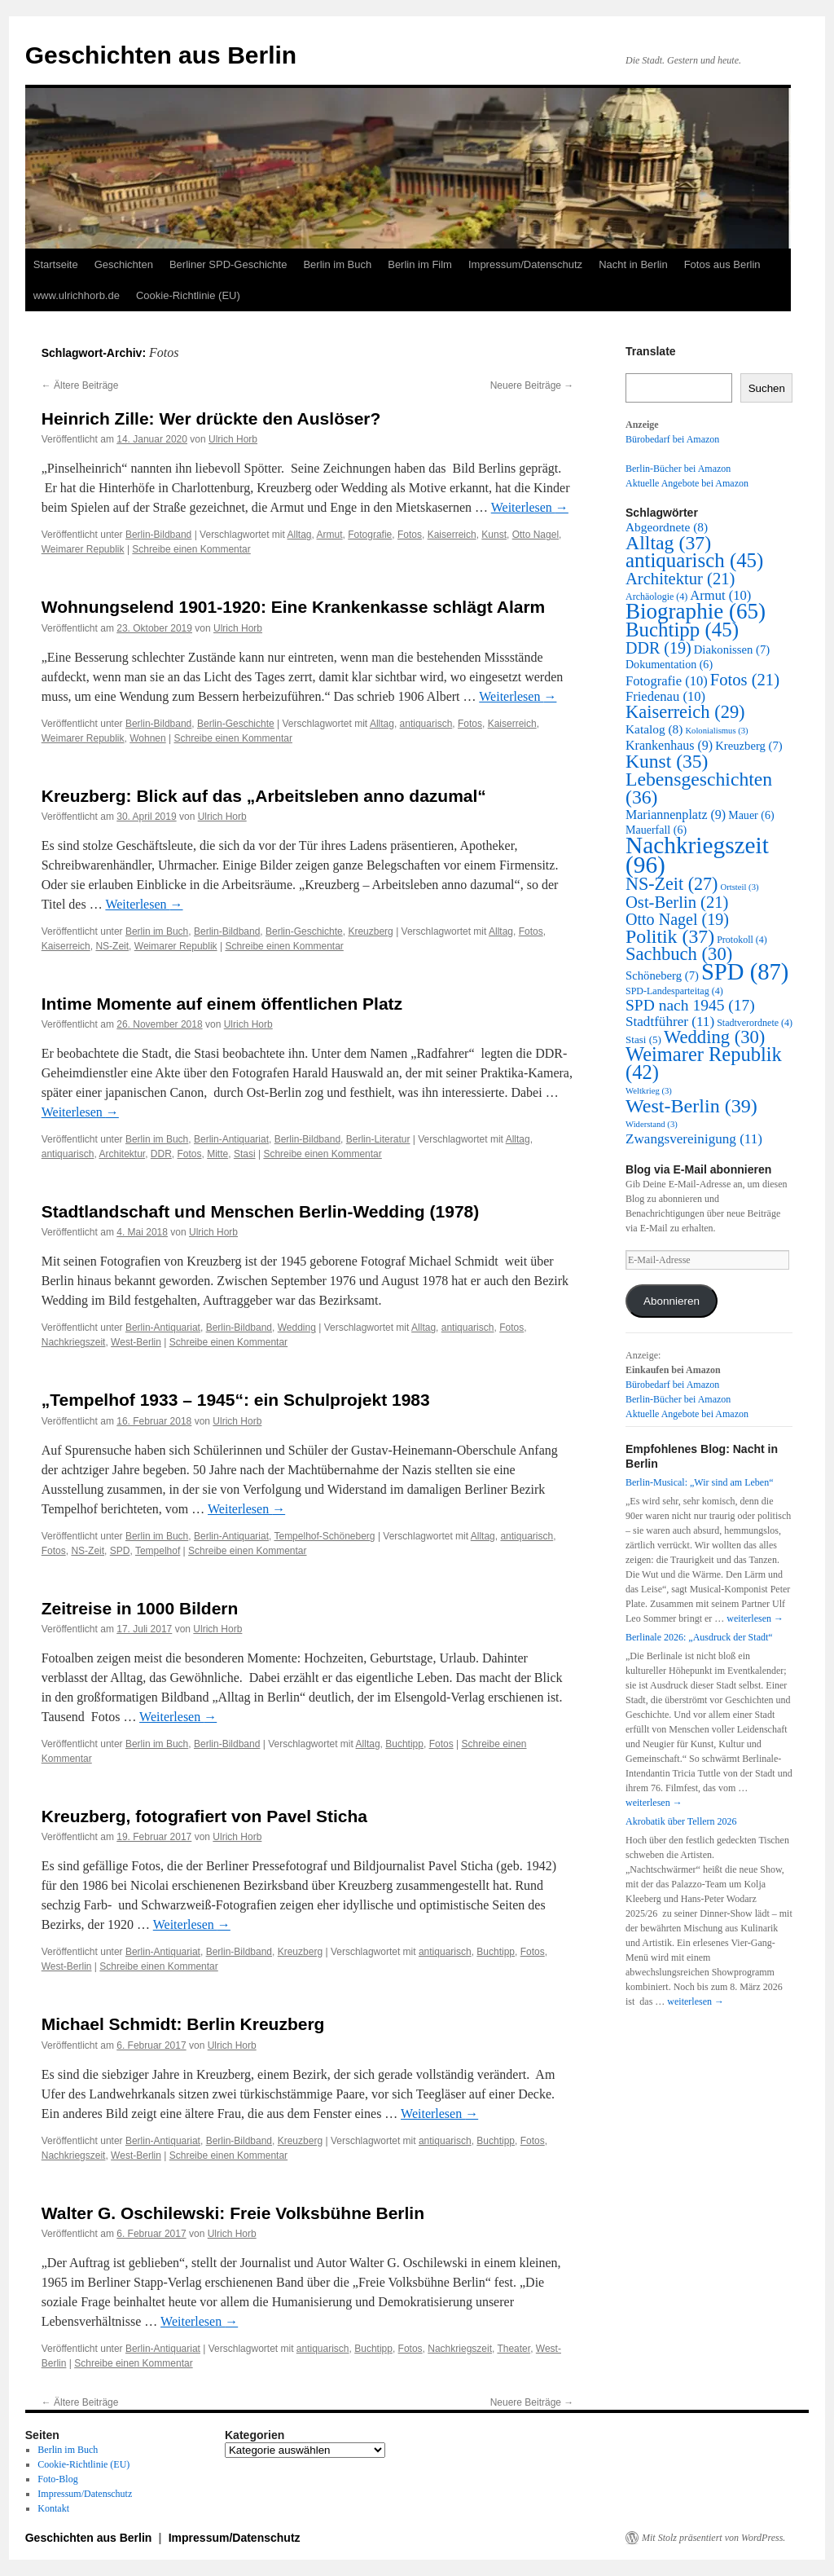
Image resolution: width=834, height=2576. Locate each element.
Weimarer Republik (83, 549)
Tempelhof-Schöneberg (324, 1536)
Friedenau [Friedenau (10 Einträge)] (665, 696)
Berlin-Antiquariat (231, 1139)
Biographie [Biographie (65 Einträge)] (696, 611)
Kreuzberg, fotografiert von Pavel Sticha (204, 1816)
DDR (161, 1154)
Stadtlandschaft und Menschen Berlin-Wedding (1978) (261, 1211)
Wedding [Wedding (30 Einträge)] (714, 1037)
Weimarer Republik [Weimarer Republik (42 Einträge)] (704, 1063)
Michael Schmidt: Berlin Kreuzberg (183, 2024)
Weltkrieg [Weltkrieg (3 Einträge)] (649, 1090)
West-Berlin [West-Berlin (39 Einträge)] (691, 1105)
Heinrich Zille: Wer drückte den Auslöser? (211, 418)
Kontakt (53, 2508)
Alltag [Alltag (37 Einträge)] (668, 542)
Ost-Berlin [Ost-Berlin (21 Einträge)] (677, 902)
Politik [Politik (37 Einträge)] (670, 936)
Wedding (297, 1327)
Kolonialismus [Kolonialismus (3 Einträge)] (716, 730)
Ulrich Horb (232, 439)
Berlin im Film (420, 264)
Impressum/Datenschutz (525, 264)
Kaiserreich (452, 534)
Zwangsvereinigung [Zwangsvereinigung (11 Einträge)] (694, 1139)
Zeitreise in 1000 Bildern (140, 1608)
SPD (120, 1551)
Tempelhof (157, 1551)
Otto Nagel (535, 534)
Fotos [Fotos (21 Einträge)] (744, 680)
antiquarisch (426, 723)
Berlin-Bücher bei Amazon (678, 468)
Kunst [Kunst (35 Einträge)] (667, 761)
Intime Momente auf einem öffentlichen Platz (222, 1003)
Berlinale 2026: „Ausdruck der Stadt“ (699, 1637)
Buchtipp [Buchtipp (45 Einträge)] (682, 630)
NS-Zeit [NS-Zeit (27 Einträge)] (672, 884)
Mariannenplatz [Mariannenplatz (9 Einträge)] (676, 814)
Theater (513, 2348)
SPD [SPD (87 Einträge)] (744, 971)
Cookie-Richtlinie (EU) (188, 295)
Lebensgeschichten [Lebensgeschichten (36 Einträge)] (699, 788)
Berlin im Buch (337, 264)
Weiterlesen (529, 507)
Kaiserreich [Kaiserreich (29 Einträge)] (685, 712)
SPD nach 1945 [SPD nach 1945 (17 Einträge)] (690, 1005)
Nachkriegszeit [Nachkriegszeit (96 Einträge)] (697, 855)
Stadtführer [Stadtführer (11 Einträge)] (670, 1021)
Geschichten (123, 264)
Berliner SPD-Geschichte (228, 264)
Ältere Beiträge (80, 385)
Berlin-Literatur (378, 1139)
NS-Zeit (112, 946)
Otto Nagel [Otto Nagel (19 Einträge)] (677, 919)
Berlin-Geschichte (235, 723)
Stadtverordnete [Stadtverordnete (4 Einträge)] (754, 1022)
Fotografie (370, 534)
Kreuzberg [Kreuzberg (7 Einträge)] (749, 745)
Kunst (494, 534)
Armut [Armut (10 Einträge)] (720, 595)
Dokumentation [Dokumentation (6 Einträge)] (669, 664)
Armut (330, 534)
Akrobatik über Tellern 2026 (681, 1821)
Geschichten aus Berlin (160, 55)
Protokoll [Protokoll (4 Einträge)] (742, 939)
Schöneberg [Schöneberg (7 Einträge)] (662, 975)
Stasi (245, 1154)
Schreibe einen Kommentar (191, 549)
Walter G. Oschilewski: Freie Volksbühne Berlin (233, 2213)
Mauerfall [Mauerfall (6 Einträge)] (656, 830)
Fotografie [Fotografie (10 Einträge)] (667, 681)
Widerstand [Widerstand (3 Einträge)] (652, 1124)
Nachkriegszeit (74, 1342)
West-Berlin (136, 1342)
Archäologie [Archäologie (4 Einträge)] (656, 596)
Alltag (300, 534)
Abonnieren (671, 1301)
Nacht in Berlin (633, 264)
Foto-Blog (57, 2479)
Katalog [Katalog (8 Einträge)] (654, 729)
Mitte (217, 1154)
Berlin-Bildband (158, 534)
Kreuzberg (370, 931)
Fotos (409, 534)
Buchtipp (404, 1744)
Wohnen (147, 738)
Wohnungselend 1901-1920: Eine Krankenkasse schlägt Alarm (294, 606)
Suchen (766, 388)
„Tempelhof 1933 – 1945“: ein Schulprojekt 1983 (236, 1399)
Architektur (122, 1154)
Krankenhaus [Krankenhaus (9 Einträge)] (669, 745)
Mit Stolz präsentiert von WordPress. (713, 2537)
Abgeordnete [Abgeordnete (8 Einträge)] (667, 527)
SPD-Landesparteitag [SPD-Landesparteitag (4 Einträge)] (674, 991)
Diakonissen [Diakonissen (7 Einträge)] (732, 649)
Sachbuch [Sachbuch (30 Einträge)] (679, 954)
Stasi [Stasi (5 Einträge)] (643, 1039)
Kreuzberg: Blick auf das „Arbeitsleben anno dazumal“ (264, 795)
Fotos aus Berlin (722, 264)
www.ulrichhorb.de (76, 295)
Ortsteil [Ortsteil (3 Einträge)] (739, 887)
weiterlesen (755, 1618)
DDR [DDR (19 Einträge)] (658, 648)
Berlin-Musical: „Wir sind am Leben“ (699, 1482)
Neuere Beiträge (532, 385)
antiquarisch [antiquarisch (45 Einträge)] (694, 560)
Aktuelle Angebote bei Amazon (687, 483)
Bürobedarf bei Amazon (672, 439)
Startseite (55, 264)
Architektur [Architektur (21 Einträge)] (680, 579)
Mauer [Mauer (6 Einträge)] (751, 815)
